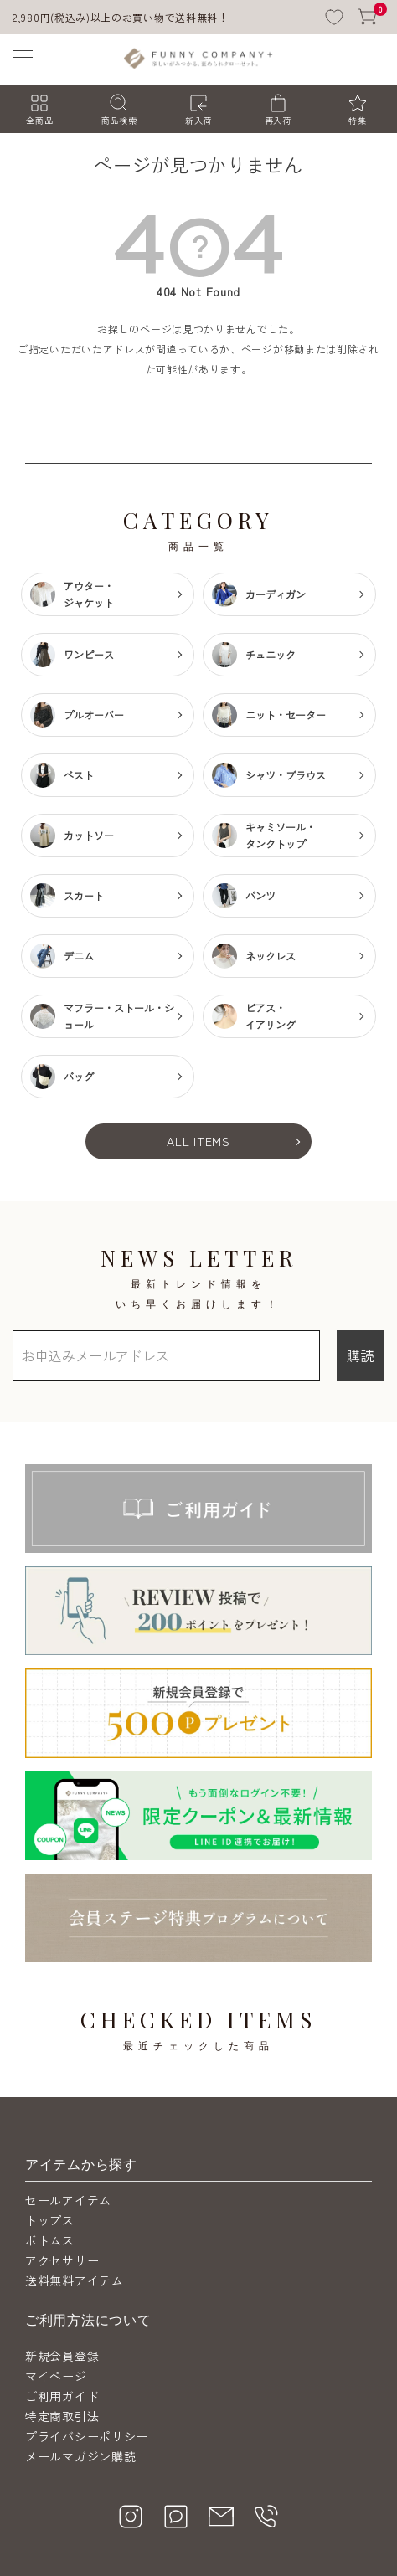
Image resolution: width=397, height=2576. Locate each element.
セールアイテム (68, 2108)
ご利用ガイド (62, 2304)
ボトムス (50, 2148)
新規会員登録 (62, 2263)
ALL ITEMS (198, 1141)
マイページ (56, 2283)
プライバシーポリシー (86, 2344)
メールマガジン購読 (80, 2364)
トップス (50, 2128)
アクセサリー (62, 2168)
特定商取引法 (62, 2324)
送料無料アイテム (74, 2188)
